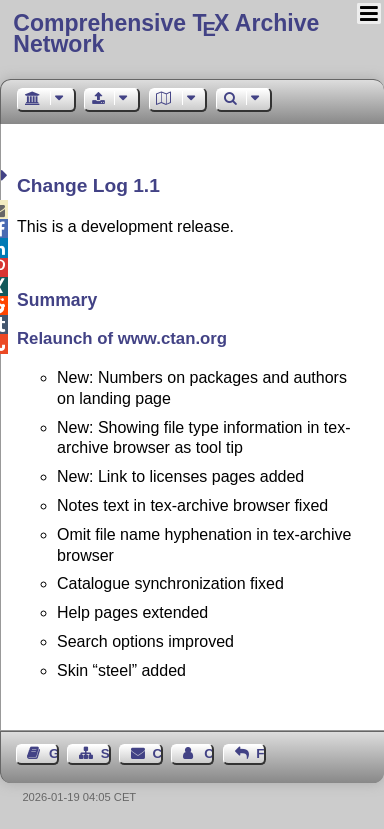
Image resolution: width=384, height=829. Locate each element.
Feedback (261, 753)
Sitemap (106, 753)
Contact (158, 753)
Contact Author (209, 753)
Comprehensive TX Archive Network (166, 33)
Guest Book (54, 753)
